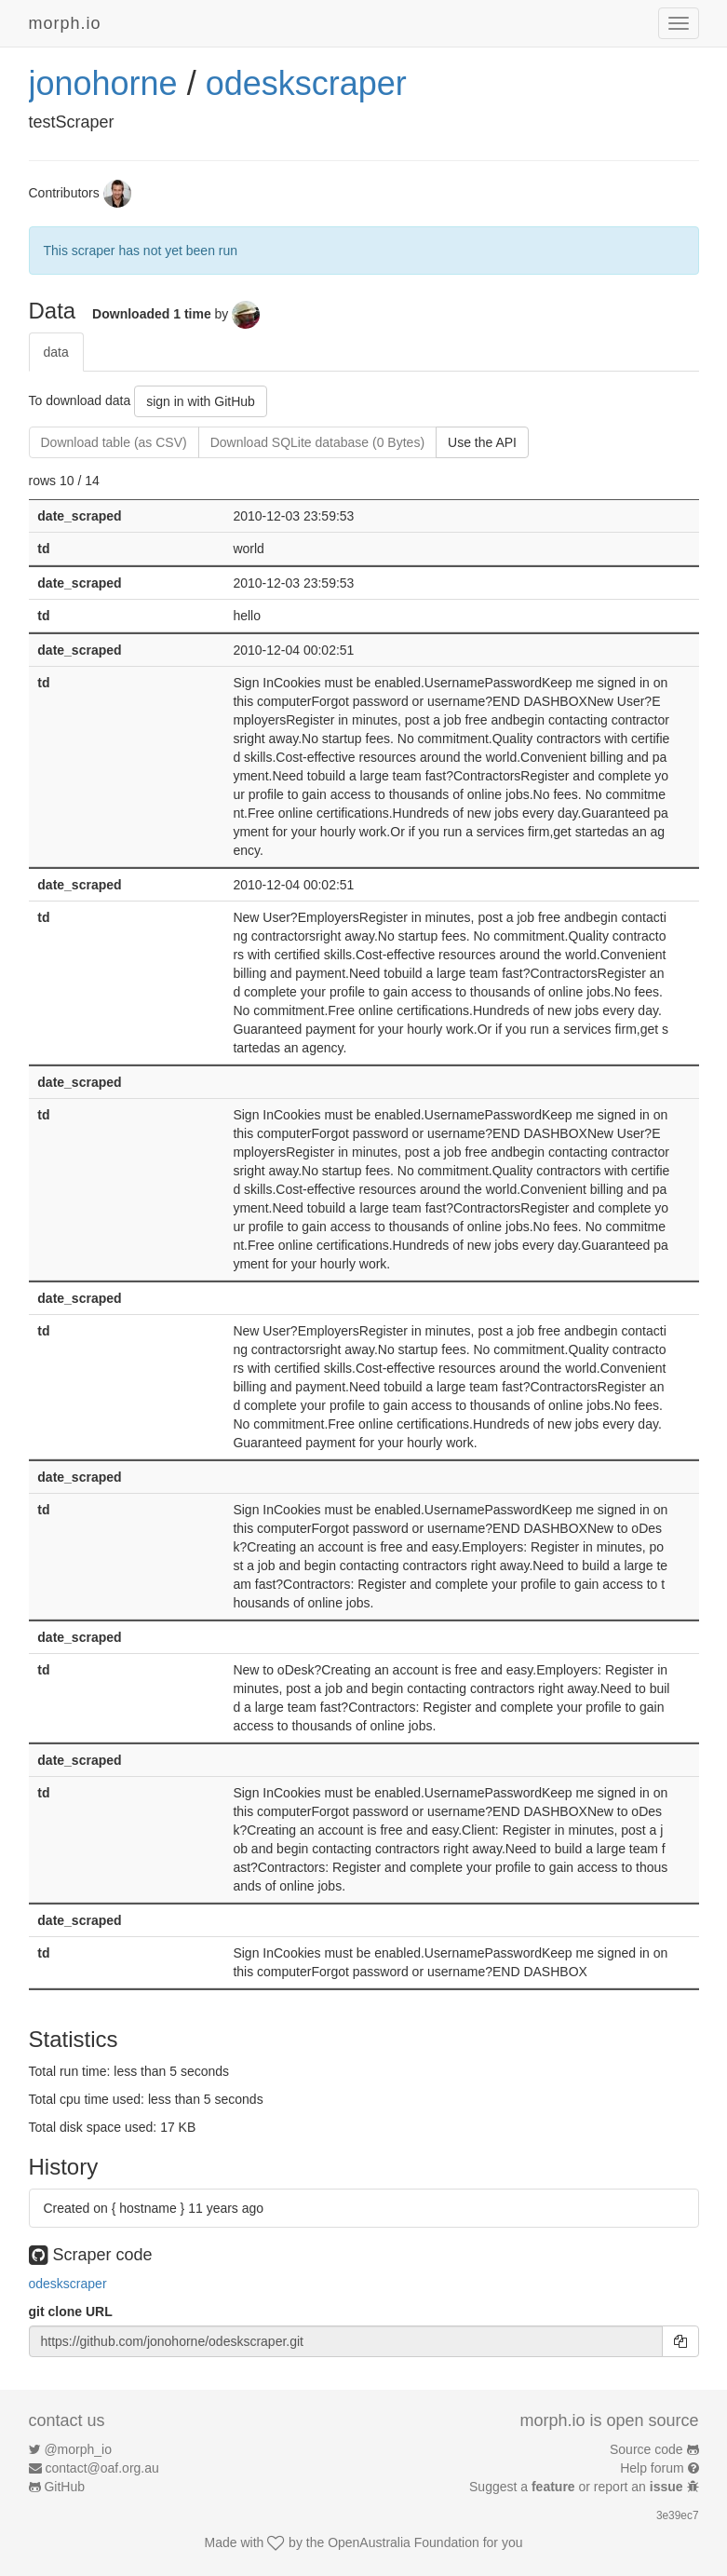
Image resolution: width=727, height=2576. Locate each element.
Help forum (651, 2468)
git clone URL (71, 2311)
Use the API (482, 442)
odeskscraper (306, 83)
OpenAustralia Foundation (403, 2542)
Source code (646, 2449)
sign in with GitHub (200, 401)
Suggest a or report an (577, 2486)
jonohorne (103, 83)
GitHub (64, 2486)
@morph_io (78, 2449)
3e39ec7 (677, 2515)
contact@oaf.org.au (101, 2468)
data (56, 352)
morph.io (65, 23)
